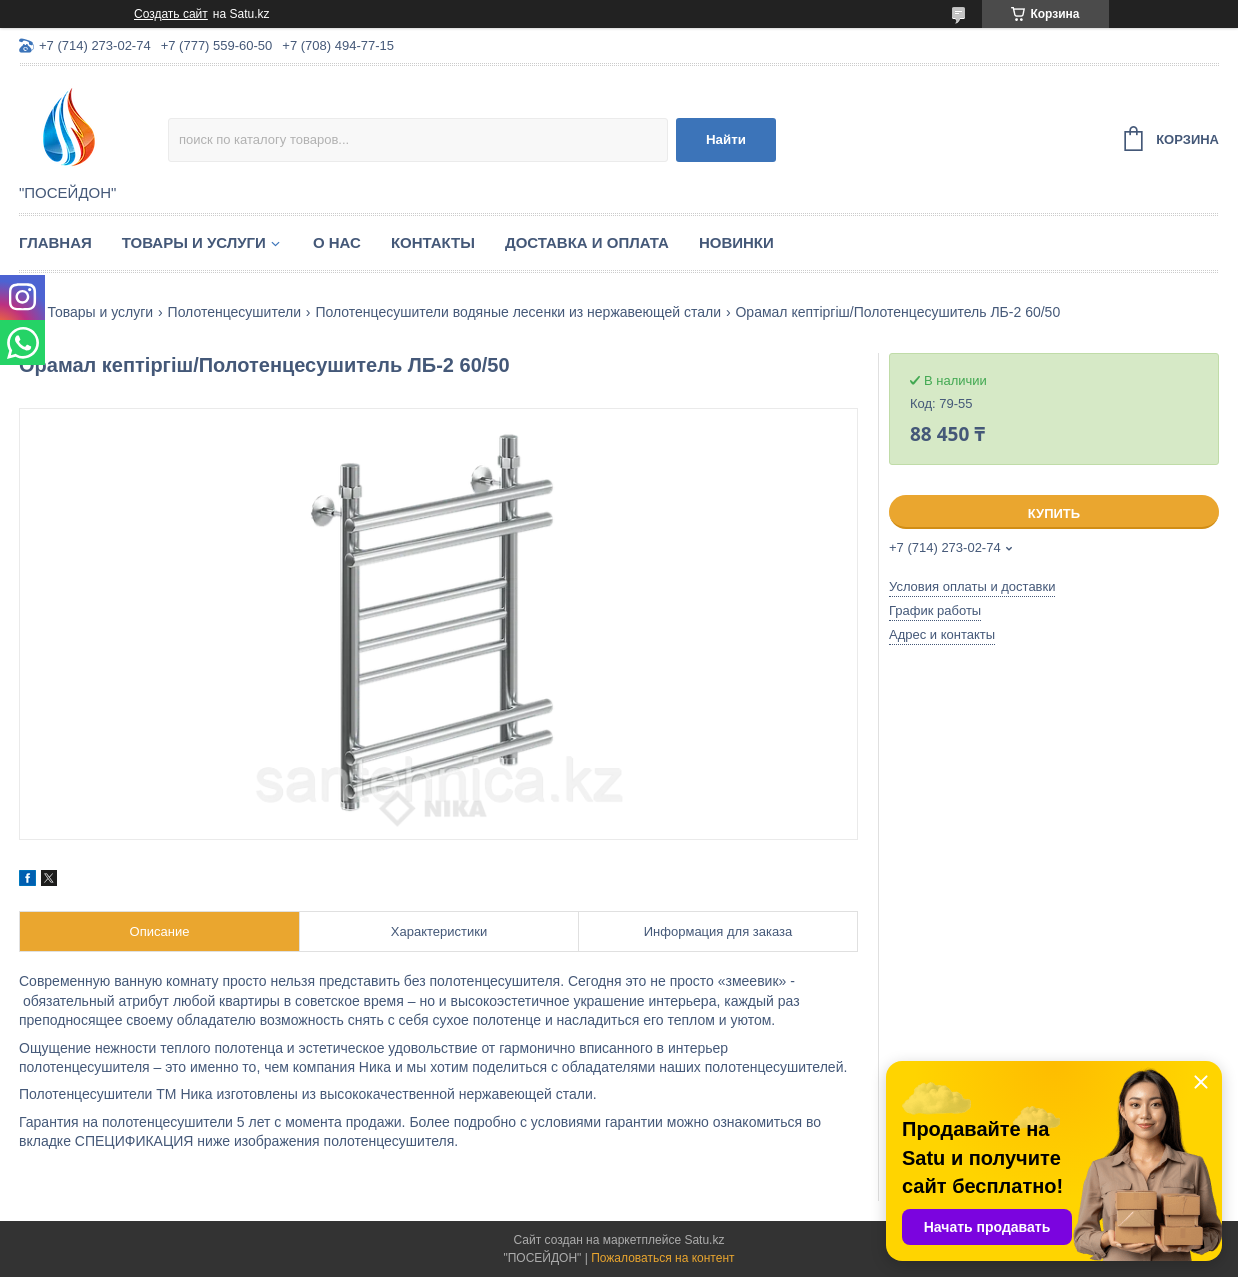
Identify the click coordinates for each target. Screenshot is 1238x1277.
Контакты (433, 242)
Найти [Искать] (726, 139)
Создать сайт (171, 14)
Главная (55, 242)
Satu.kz (704, 1240)
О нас (337, 242)
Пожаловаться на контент (662, 1258)
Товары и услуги (194, 242)
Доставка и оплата (587, 242)
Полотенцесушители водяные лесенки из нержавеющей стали (518, 312)
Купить (1054, 513)
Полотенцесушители (234, 312)
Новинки (736, 242)
